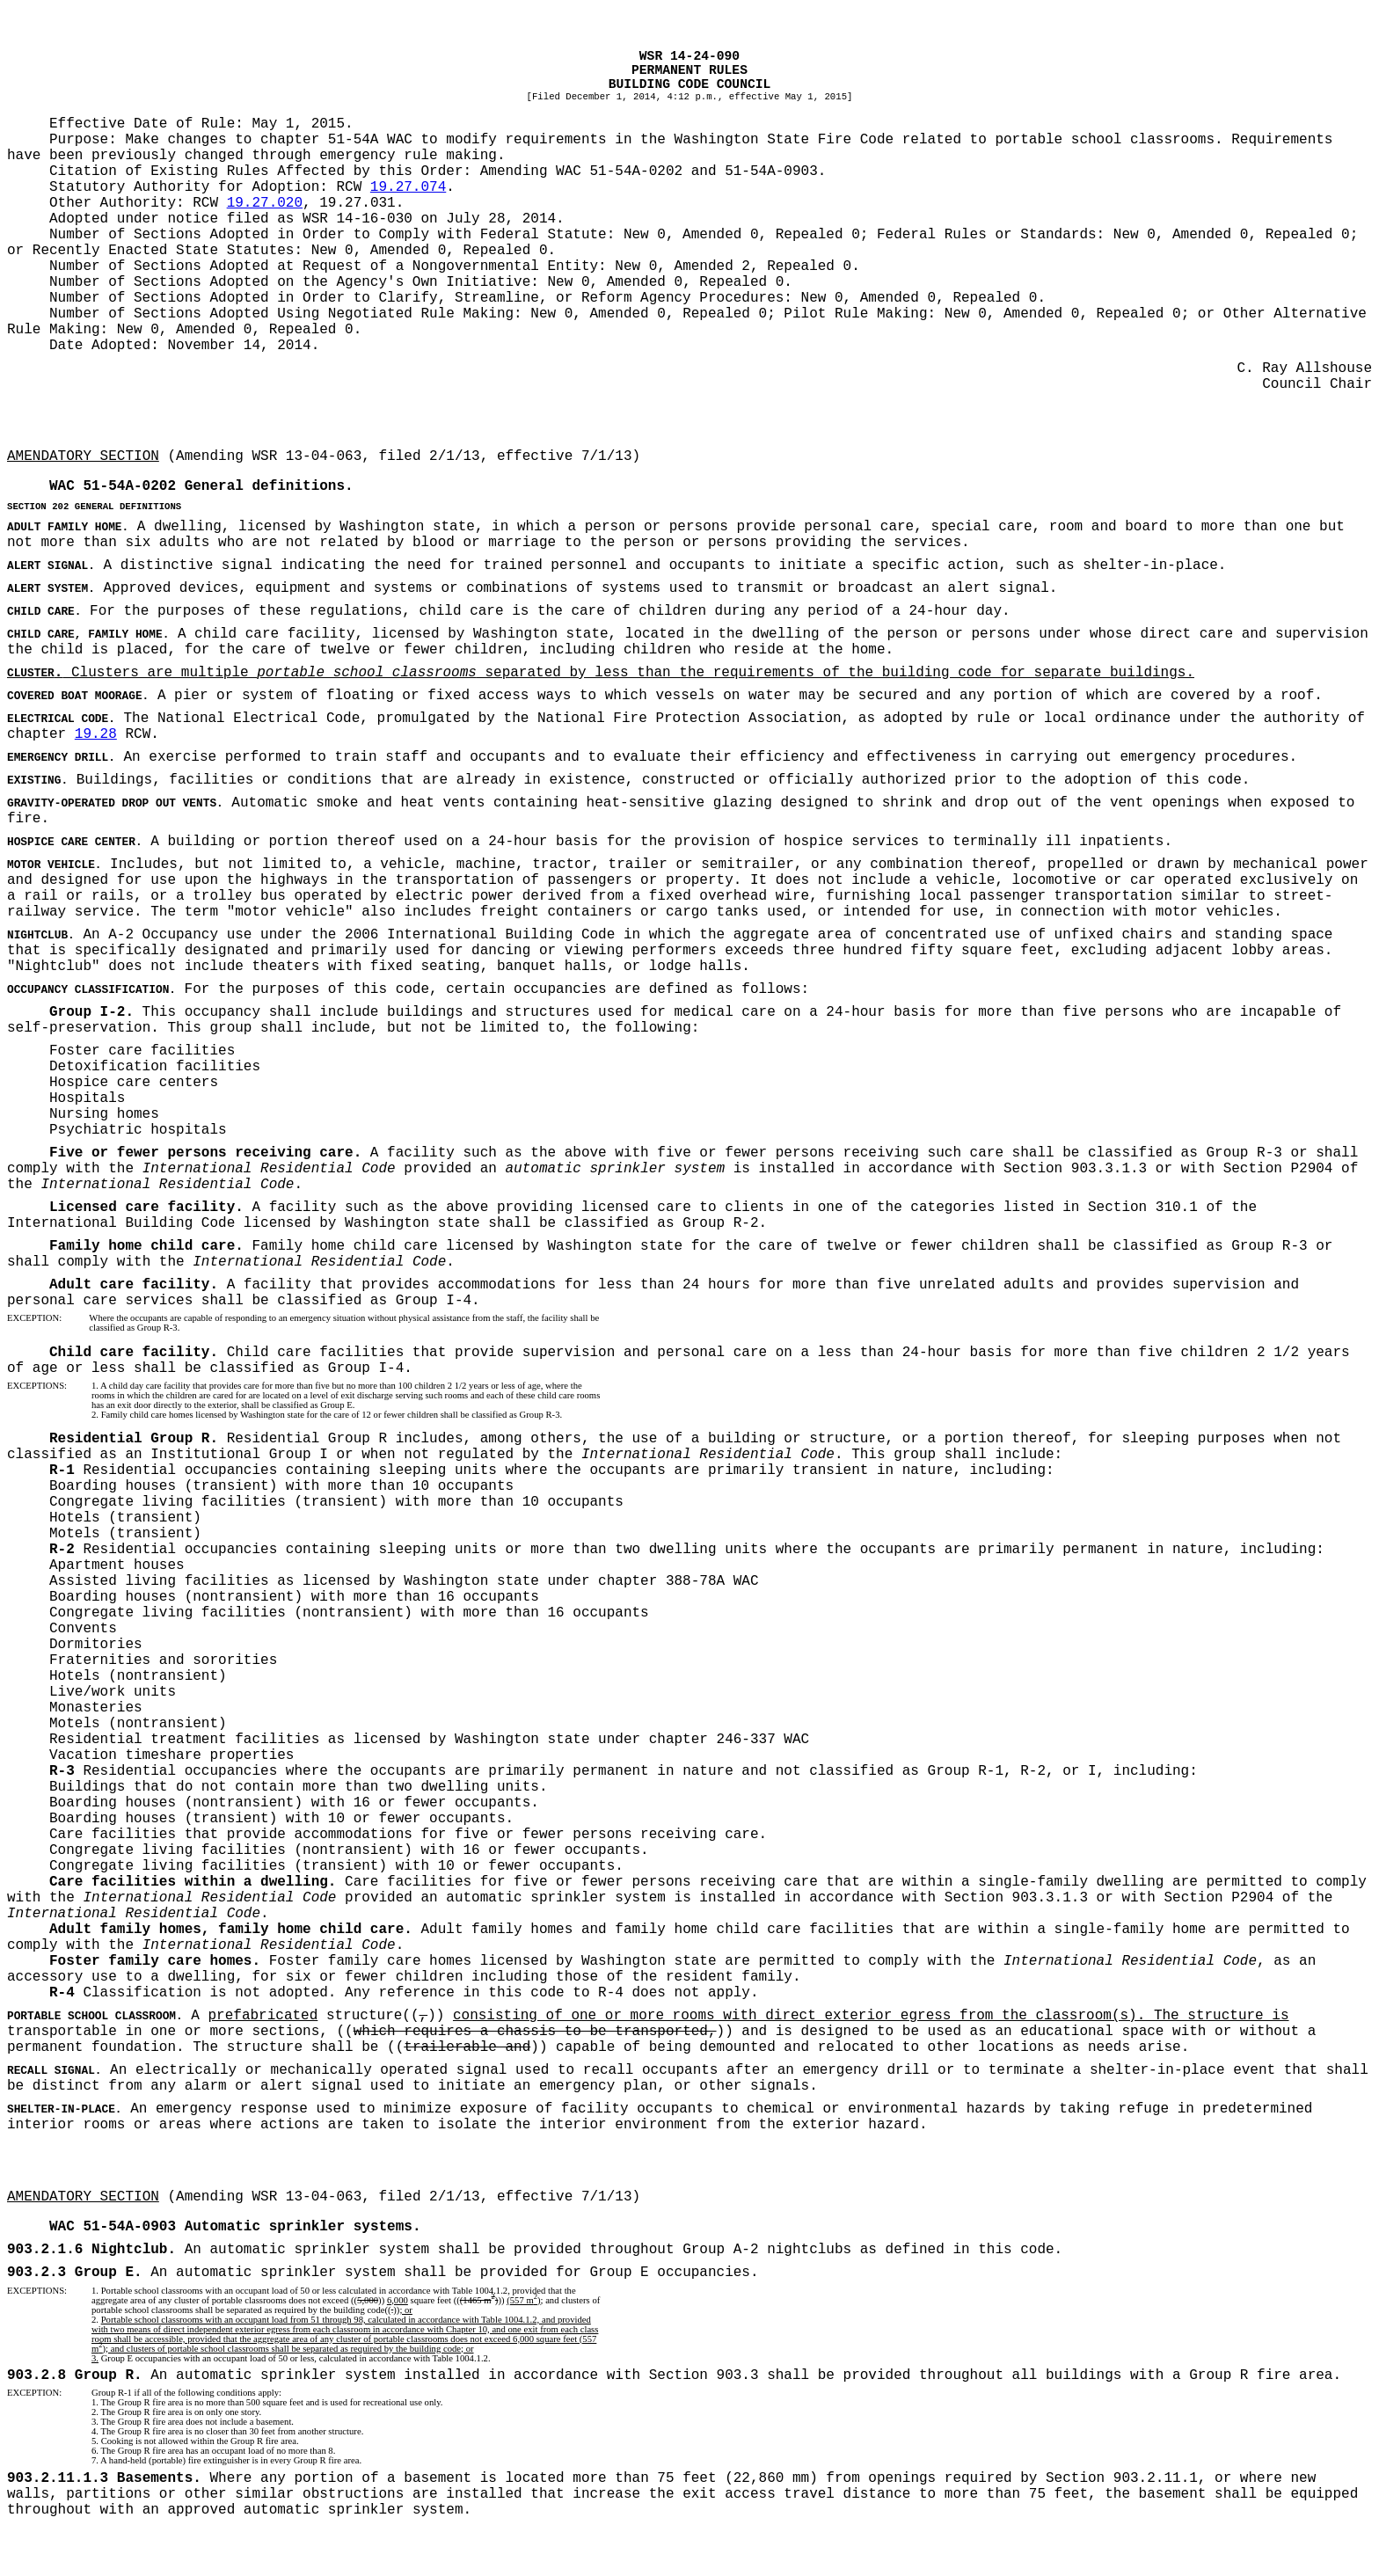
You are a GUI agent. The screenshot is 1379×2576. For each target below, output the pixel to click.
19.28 (96, 734)
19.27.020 (265, 203)
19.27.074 (408, 187)
